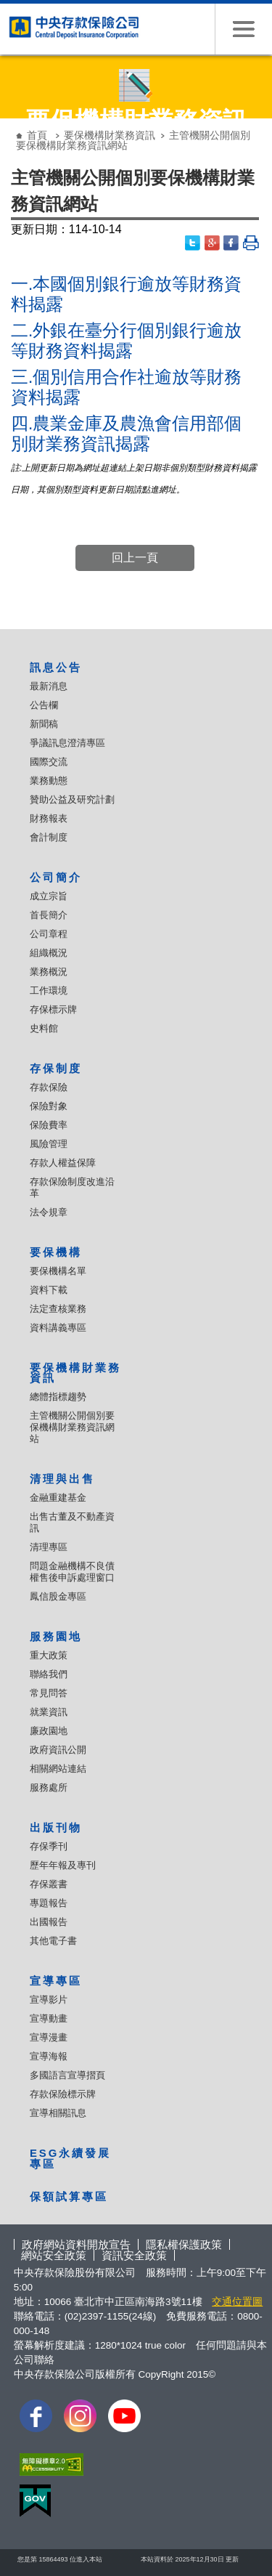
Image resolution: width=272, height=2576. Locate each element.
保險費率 (48, 1124)
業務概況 (48, 971)
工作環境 (48, 990)
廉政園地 (48, 1730)
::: (10, 124)
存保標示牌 (53, 1009)
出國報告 (48, 1921)
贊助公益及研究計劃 (72, 799)
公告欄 (44, 705)
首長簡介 (48, 915)
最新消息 (48, 686)
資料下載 (48, 1289)
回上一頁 (135, 557)
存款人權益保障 (63, 1162)
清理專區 (48, 1547)
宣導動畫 (48, 2018)
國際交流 (48, 761)
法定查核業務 (58, 1308)
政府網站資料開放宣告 (76, 2244)
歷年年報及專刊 (63, 1865)
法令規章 (48, 1212)
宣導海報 (48, 2056)
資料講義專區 (58, 1327)
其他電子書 (53, 1940)
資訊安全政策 (134, 2255)
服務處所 (48, 1787)
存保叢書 (48, 1884)
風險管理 (48, 1143)
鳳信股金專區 (58, 1596)
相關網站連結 (58, 1768)
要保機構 (56, 1252)
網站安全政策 (53, 2255)
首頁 (37, 135)
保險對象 (48, 1106)
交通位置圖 (237, 2301)
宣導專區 (56, 1980)
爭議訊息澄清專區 (67, 742)
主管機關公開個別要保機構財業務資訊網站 (72, 1427)
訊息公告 (56, 667)
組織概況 (48, 952)
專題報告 (48, 1902)
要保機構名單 (58, 1270)
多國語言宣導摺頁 (67, 2075)
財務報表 (48, 818)
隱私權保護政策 (184, 2244)
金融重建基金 (58, 1497)
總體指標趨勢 (58, 1396)
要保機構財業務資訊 (109, 135)
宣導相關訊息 (58, 2112)
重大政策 (48, 1655)
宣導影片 (48, 1999)
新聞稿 (44, 723)
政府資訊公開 (58, 1749)
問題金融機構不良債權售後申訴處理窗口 (72, 1571)
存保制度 (56, 1068)
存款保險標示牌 (63, 2094)
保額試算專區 (69, 2196)
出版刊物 (56, 1827)
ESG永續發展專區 (70, 2158)
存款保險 (48, 1087)
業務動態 (48, 780)
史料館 (44, 1028)
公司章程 (48, 933)
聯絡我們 (48, 1674)
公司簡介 (56, 877)
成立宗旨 (48, 896)
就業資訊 (48, 1711)
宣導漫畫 (48, 2037)
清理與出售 (62, 1479)
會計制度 (48, 837)
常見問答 (48, 1693)
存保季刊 (48, 1846)
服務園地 (56, 1636)
